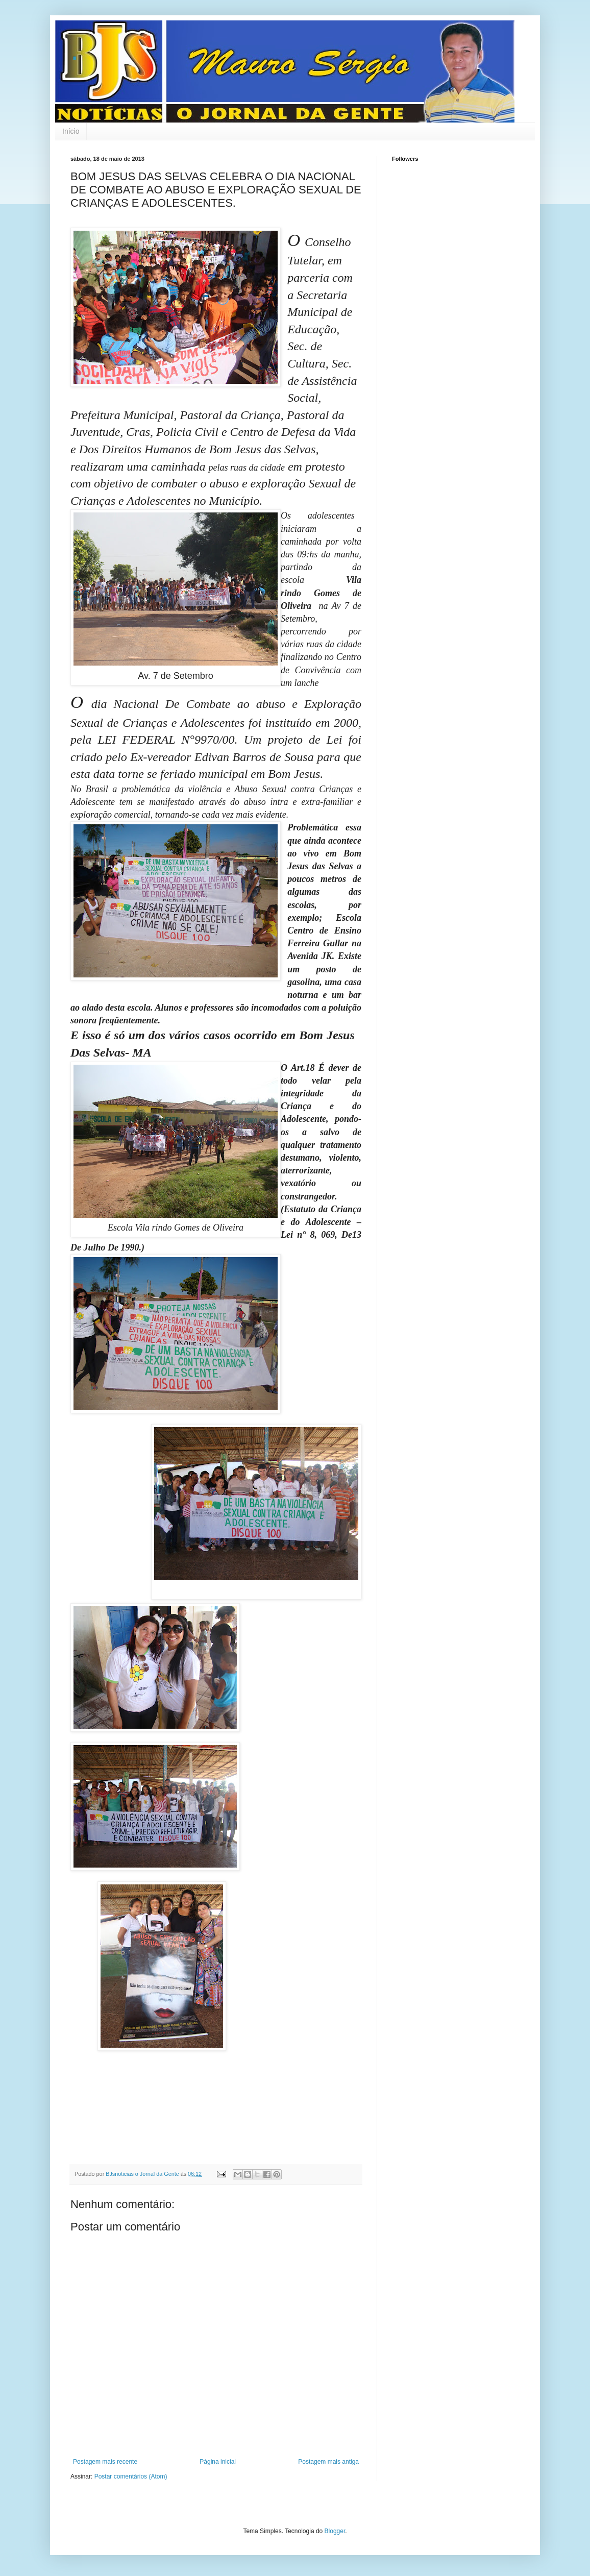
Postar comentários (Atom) (130, 2476)
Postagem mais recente (105, 2461)
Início (70, 131)
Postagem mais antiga (328, 2461)
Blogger (335, 2531)
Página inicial (218, 2461)
